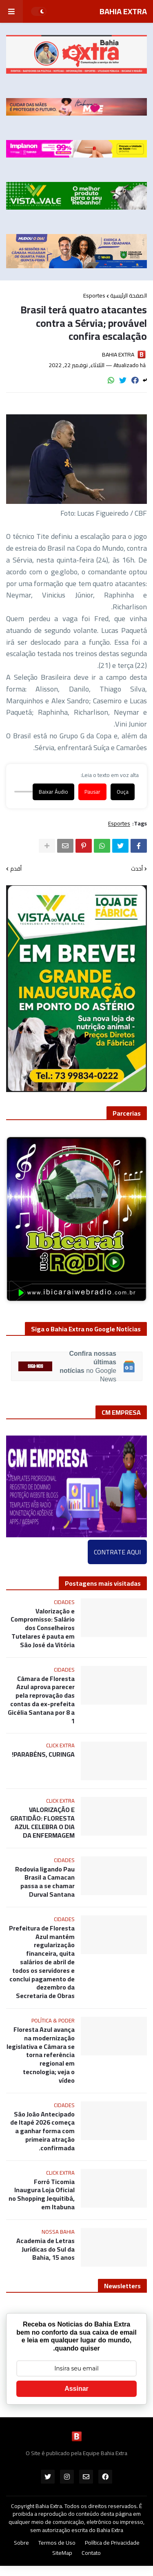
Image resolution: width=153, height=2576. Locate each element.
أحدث (137, 869)
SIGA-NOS (35, 1367)
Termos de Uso (56, 2543)
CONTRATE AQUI (117, 1552)
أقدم (16, 869)
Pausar (92, 792)
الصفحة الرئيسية (128, 295)
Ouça (123, 792)
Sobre (21, 2543)
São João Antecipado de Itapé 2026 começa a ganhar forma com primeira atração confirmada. (42, 2131)
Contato (91, 2553)
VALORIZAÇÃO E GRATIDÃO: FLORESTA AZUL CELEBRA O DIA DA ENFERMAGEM (42, 1822)
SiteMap (62, 2553)
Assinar (76, 2388)
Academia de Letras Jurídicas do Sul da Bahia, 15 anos (45, 2249)
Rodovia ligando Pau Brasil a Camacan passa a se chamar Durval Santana (45, 1882)
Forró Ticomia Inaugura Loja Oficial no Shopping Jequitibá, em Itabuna (42, 2194)
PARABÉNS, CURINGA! (43, 1754)
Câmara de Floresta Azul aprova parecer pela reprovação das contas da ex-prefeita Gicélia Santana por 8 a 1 (41, 1699)
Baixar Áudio (53, 792)
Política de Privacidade (112, 2543)
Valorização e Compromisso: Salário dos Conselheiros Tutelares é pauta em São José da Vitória (43, 1628)
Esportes (94, 295)
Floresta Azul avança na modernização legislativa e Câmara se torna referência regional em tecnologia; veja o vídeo (41, 2055)
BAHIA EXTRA (123, 11)
